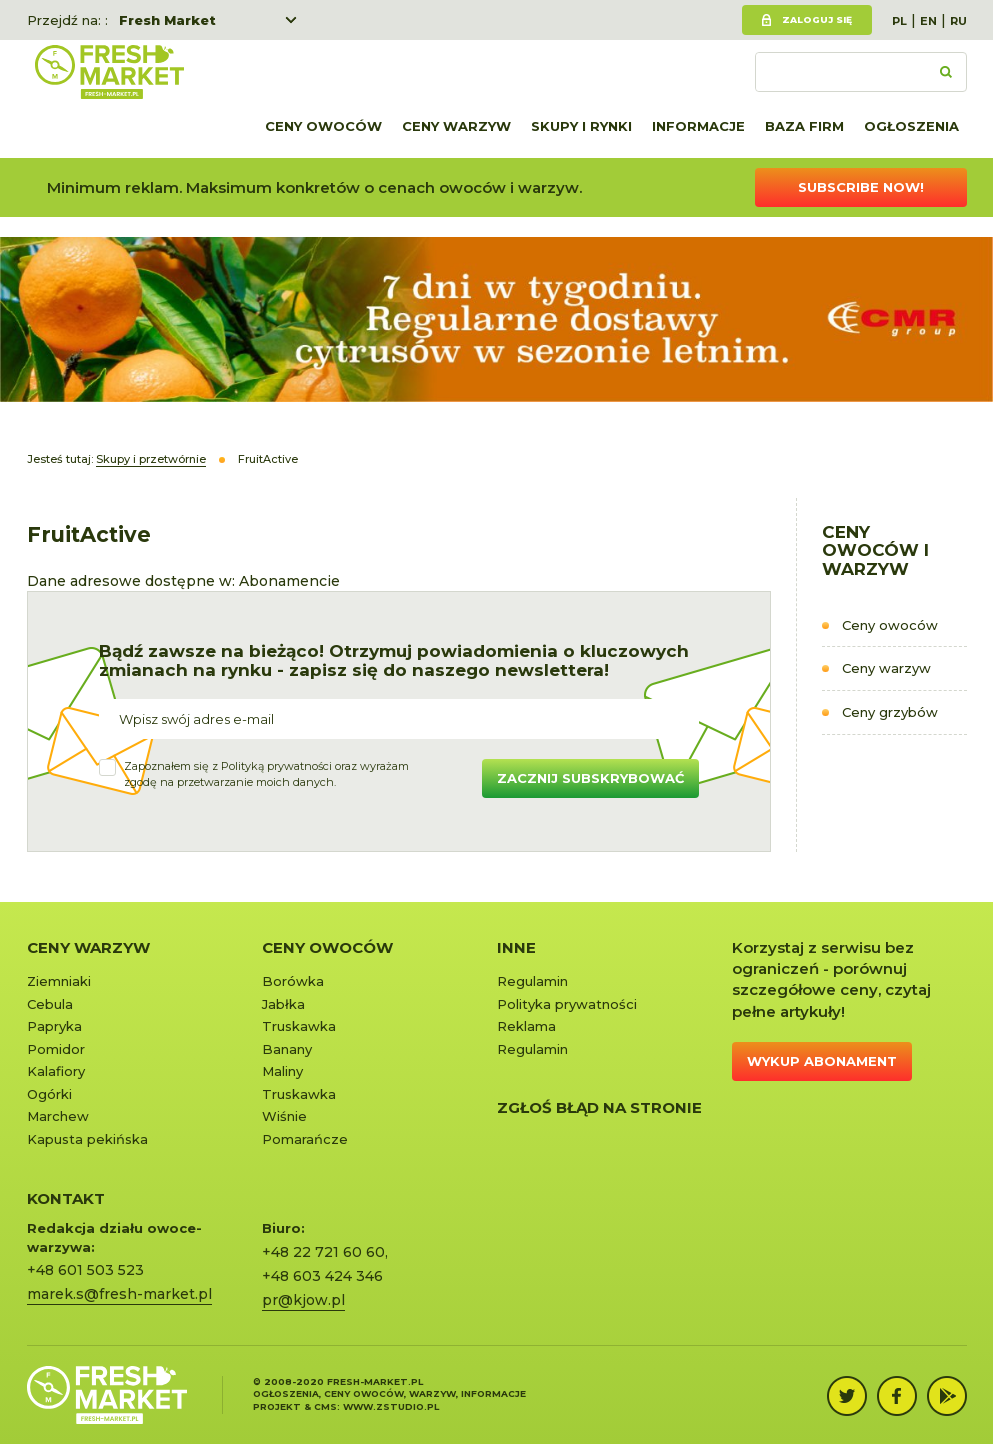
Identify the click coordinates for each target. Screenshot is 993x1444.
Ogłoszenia (911, 126)
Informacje (698, 126)
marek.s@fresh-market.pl (119, 1294)
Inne (516, 947)
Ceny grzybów (890, 712)
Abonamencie (289, 581)
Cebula (50, 1004)
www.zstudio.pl (391, 1406)
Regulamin (532, 981)
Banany (287, 1049)
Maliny (282, 1071)
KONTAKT (66, 1198)
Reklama (526, 1026)
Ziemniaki (59, 981)
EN (928, 21)
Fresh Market (167, 20)
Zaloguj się (817, 19)
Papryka (54, 1026)
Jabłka (283, 1004)
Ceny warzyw (456, 126)
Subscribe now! (861, 187)
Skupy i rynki (581, 126)
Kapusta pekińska (87, 1139)
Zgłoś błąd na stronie (599, 1107)
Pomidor (56, 1049)
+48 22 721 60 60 (323, 1252)
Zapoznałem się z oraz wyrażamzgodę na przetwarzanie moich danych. (266, 774)
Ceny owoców (323, 126)
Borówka (293, 981)
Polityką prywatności (276, 766)
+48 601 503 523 (85, 1270)
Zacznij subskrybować (590, 778)
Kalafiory (56, 1071)
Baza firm (804, 126)
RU (958, 21)
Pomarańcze (305, 1139)
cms (325, 1406)
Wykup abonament (822, 1061)
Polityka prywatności (567, 1004)
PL (899, 21)
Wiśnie (284, 1116)
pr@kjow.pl (303, 1300)
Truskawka (299, 1026)
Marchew (58, 1116)
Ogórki (49, 1094)
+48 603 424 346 (322, 1276)
